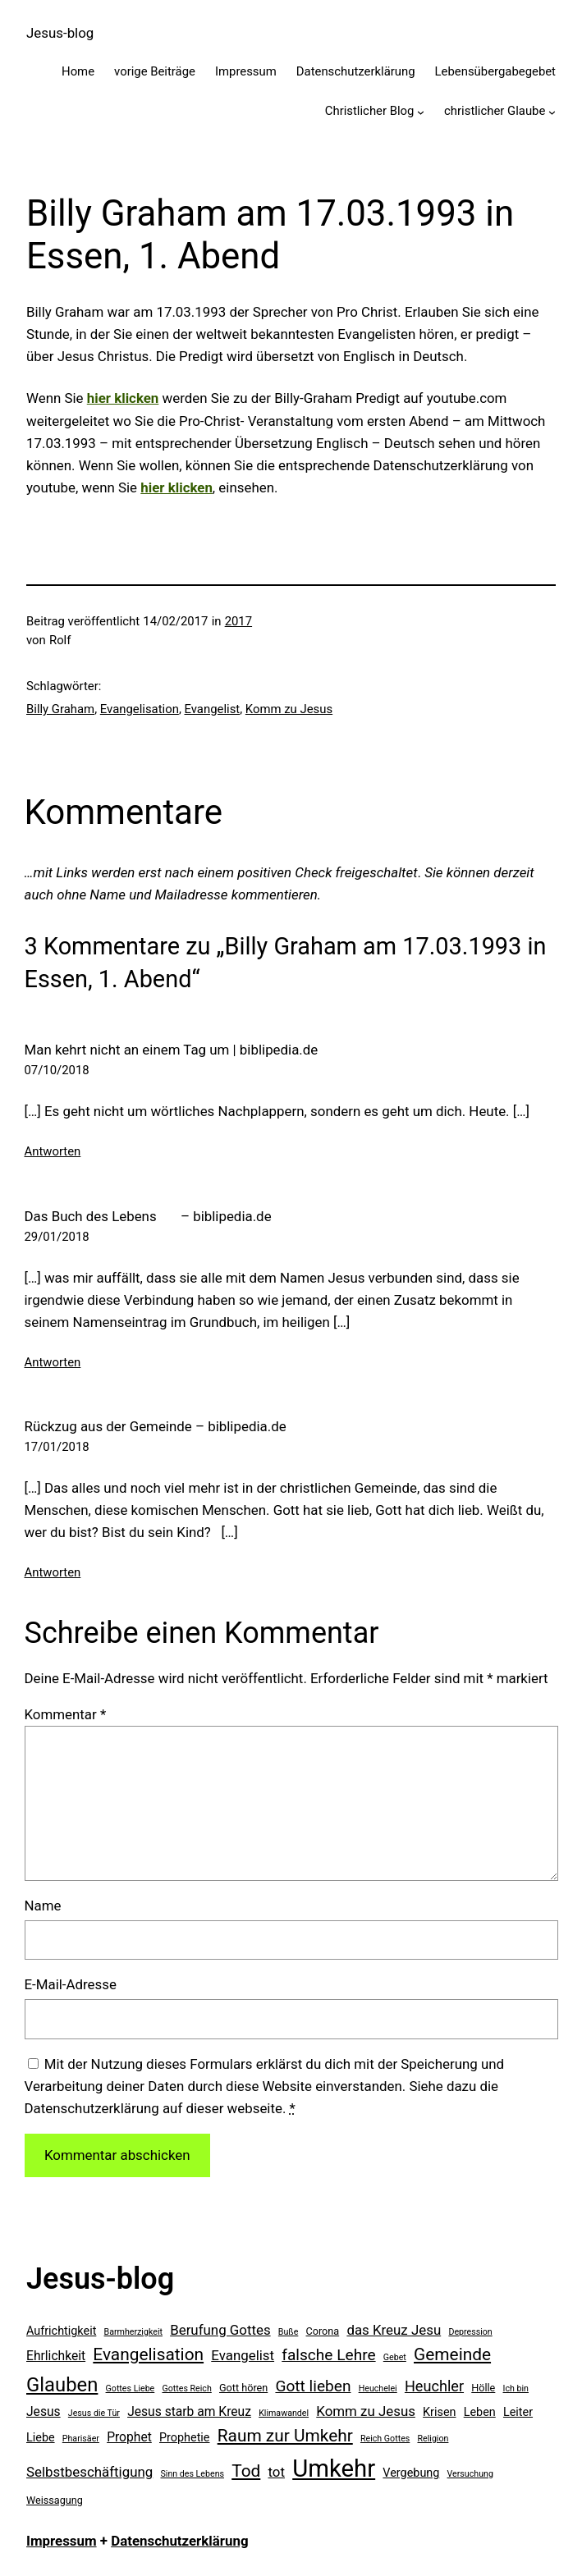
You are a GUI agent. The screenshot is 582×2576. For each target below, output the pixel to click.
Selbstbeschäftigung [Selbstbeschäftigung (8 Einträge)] (89, 2472)
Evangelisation (139, 709)
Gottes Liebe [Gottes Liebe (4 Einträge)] (130, 2388)
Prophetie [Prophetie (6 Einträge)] (184, 2438)
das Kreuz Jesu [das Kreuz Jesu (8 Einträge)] (393, 2330)
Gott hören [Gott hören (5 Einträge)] (243, 2388)
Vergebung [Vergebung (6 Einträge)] (411, 2473)
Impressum (61, 2541)
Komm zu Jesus (288, 709)
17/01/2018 (57, 1446)
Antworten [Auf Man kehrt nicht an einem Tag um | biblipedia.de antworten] (53, 1151)
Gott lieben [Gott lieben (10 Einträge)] (313, 2386)
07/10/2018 (57, 1070)
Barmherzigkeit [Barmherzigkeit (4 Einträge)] (133, 2332)
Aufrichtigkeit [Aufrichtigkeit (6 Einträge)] (61, 2331)
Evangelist (213, 709)
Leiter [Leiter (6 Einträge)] (518, 2412)
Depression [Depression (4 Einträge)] (470, 2332)
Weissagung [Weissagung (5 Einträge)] (54, 2500)
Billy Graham (60, 709)
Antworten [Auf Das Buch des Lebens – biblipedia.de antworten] (53, 1362)
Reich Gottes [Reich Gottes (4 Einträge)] (385, 2438)
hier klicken (176, 487)
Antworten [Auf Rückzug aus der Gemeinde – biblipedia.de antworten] (53, 1572)
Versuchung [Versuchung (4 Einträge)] (470, 2473)
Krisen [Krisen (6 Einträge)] (439, 2412)
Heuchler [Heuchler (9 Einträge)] (434, 2386)
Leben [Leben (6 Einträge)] (480, 2412)
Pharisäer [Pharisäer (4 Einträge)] (80, 2438)
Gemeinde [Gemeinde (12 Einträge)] (452, 2354)
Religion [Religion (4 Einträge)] (432, 2438)
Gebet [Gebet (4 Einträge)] (394, 2357)
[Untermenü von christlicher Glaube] (552, 112)
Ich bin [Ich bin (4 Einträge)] (516, 2388)
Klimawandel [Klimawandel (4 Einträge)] (284, 2413)
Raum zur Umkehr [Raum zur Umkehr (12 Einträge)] (285, 2436)
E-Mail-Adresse (71, 1984)
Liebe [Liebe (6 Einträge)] (40, 2438)
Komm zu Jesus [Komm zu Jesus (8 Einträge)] (365, 2411)
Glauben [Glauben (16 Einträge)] (62, 2384)
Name (43, 1905)
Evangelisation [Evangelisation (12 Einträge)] (148, 2354)
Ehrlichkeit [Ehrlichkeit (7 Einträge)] (55, 2355)
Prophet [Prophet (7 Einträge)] (129, 2437)
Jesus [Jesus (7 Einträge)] (43, 2411)
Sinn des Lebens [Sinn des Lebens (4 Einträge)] (192, 2473)
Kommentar (66, 1714)
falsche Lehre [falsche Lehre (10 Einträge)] (328, 2354)
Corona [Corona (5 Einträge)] (323, 2331)
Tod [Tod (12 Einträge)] (245, 2471)
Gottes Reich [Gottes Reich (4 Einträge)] (186, 2388)
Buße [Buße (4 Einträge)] (288, 2332)
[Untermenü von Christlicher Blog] (420, 112)
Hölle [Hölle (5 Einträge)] (483, 2388)
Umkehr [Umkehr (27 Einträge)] (333, 2468)
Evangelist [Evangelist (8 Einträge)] (242, 2355)
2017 (238, 621)
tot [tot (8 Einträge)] (277, 2472)
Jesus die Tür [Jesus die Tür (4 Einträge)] (94, 2413)
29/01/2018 (57, 1236)
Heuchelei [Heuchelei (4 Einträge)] (378, 2388)
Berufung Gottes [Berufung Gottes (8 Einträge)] (220, 2330)
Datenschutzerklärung (179, 2541)
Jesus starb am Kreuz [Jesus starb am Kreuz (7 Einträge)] (189, 2411)
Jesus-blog (60, 33)
